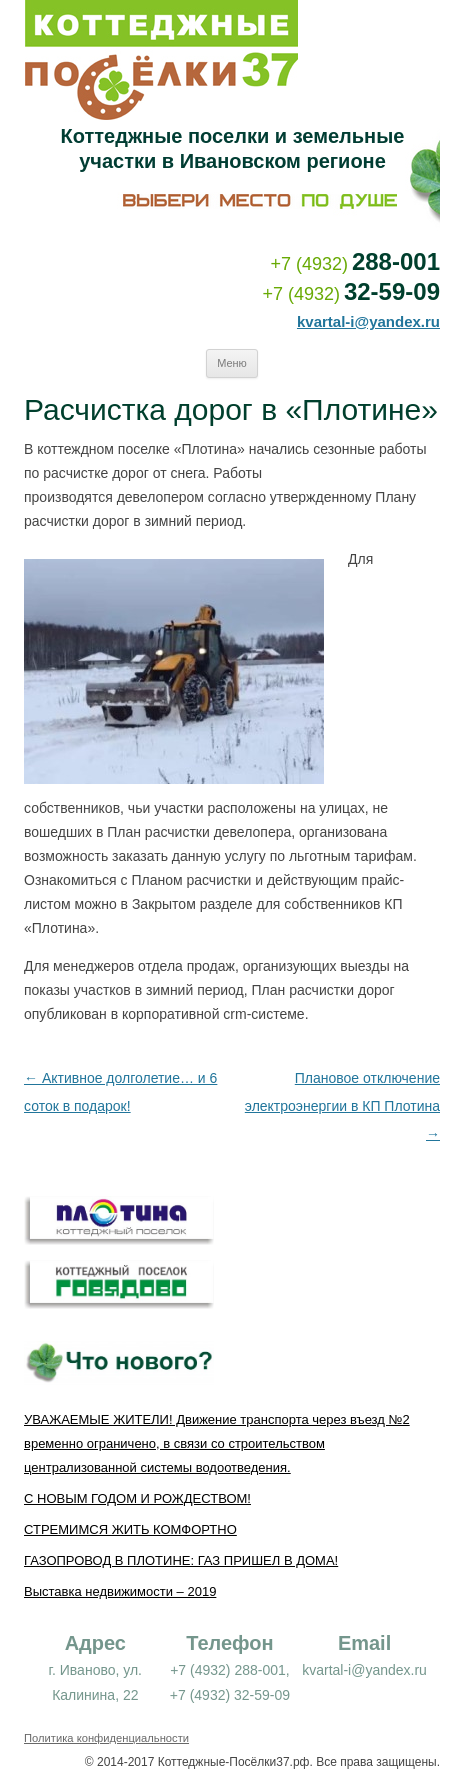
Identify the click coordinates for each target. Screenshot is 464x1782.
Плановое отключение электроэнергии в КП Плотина (342, 1106)
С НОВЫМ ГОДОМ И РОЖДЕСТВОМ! (137, 1498)
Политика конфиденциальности (106, 1738)
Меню (232, 363)
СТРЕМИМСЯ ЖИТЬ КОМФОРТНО (130, 1529)
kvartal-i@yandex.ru (368, 321)
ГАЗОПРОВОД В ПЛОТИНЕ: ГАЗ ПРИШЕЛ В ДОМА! (181, 1560)
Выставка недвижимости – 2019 (120, 1591)
